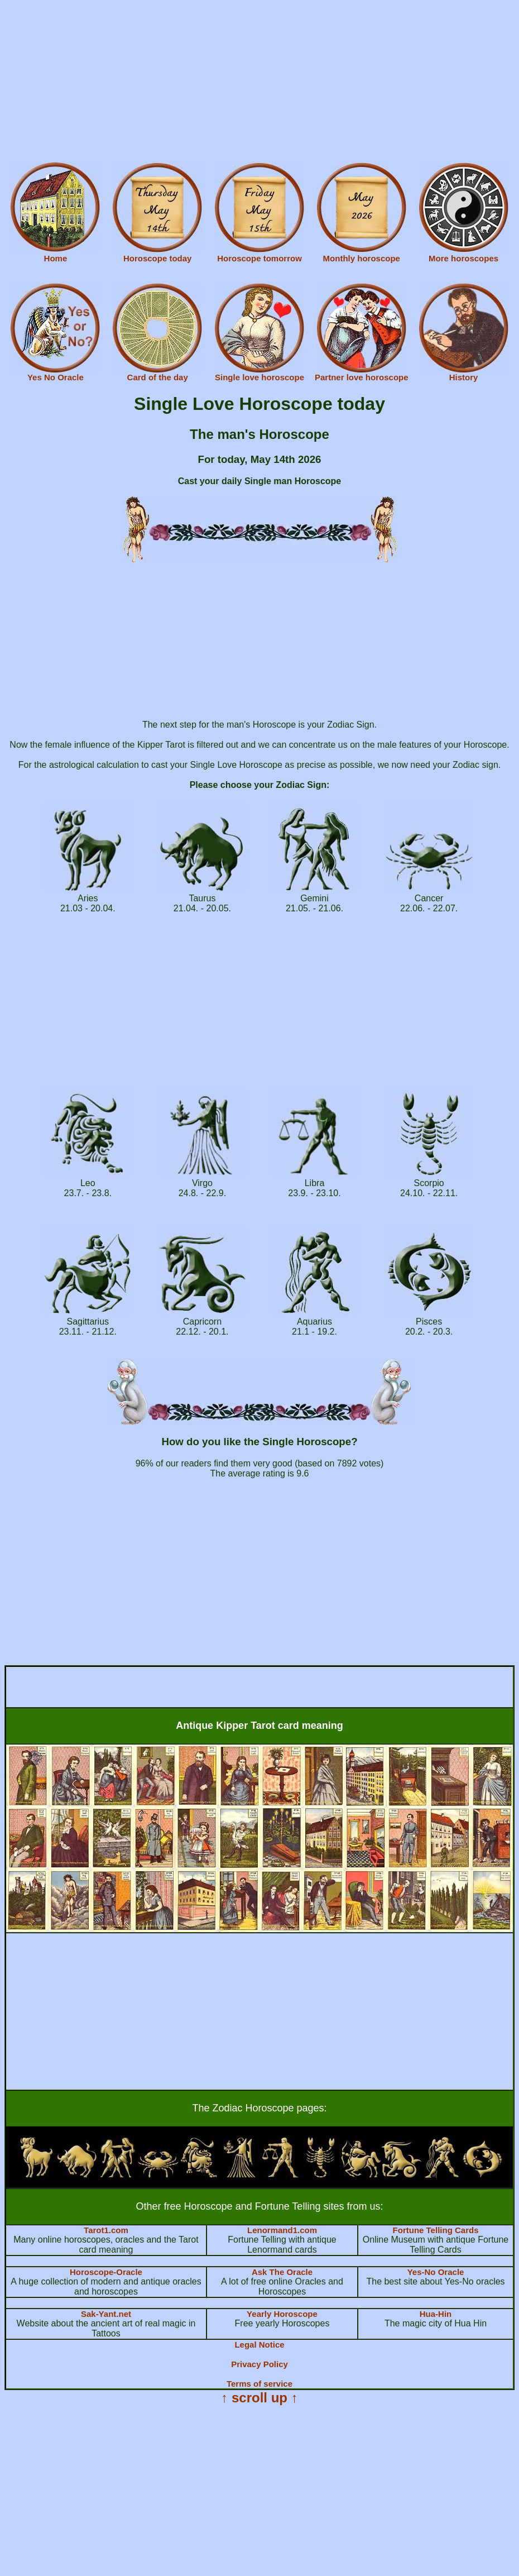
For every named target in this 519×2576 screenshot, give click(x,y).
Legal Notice (259, 2344)
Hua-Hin (436, 2314)
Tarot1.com (106, 2230)
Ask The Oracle (282, 2272)
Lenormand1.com (282, 2230)
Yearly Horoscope (282, 2314)
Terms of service (259, 2383)
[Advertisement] (259, 82)
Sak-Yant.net (106, 2314)
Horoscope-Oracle (106, 2272)
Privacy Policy (259, 2364)
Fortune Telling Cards (436, 2230)
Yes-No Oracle (435, 2272)
